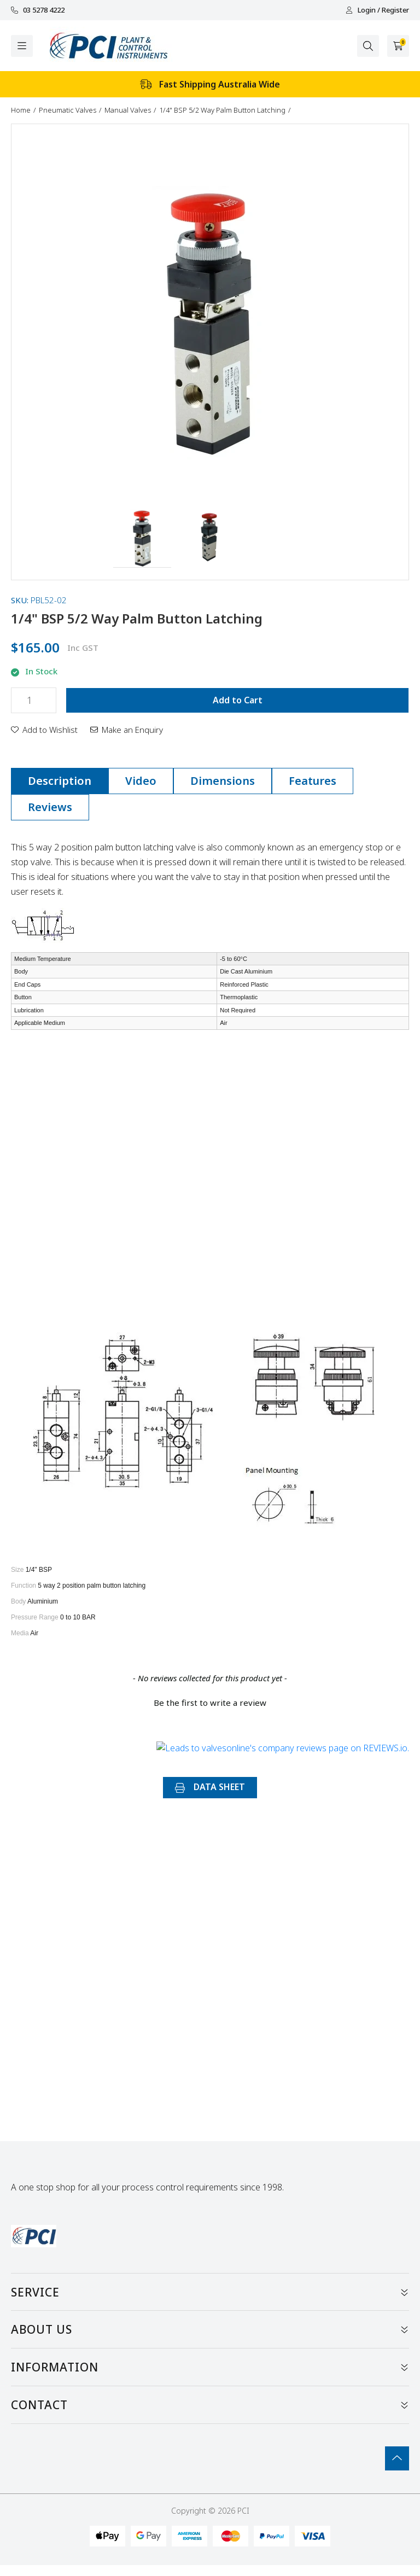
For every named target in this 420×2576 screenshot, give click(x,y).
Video (140, 780)
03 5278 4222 (38, 10)
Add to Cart (237, 700)
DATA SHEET (210, 1787)
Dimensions (222, 780)
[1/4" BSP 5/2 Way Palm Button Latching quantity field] (33, 700)
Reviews (50, 807)
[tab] (59, 781)
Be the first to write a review (210, 1702)
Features (312, 780)
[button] (142, 538)
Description (59, 780)
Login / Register (377, 10)
